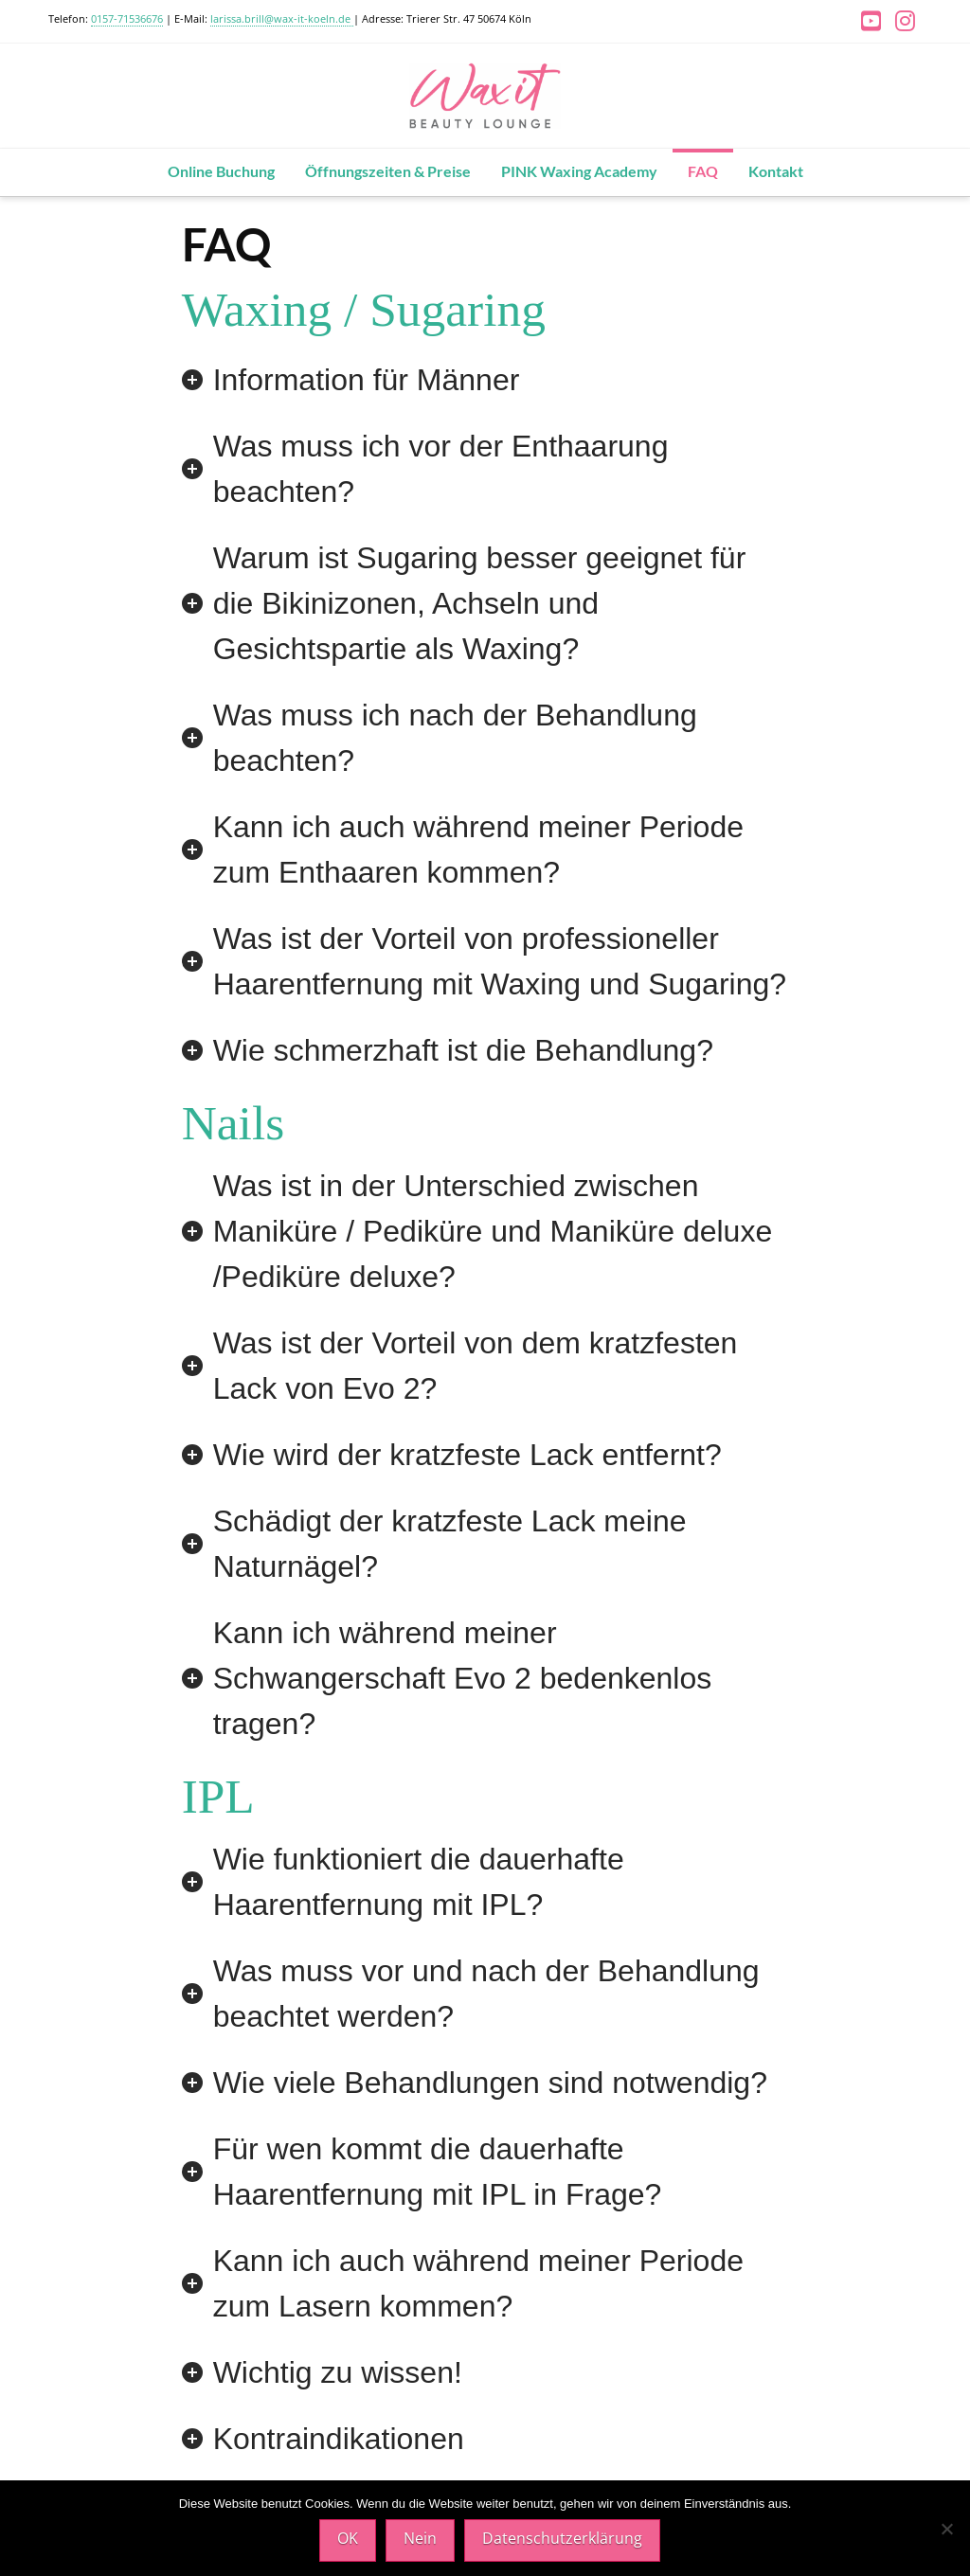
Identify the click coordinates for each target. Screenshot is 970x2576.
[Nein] (946, 2528)
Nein (420, 2538)
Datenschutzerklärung (562, 2538)
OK (347, 2538)
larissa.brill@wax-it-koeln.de (281, 18)
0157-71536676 (127, 18)
